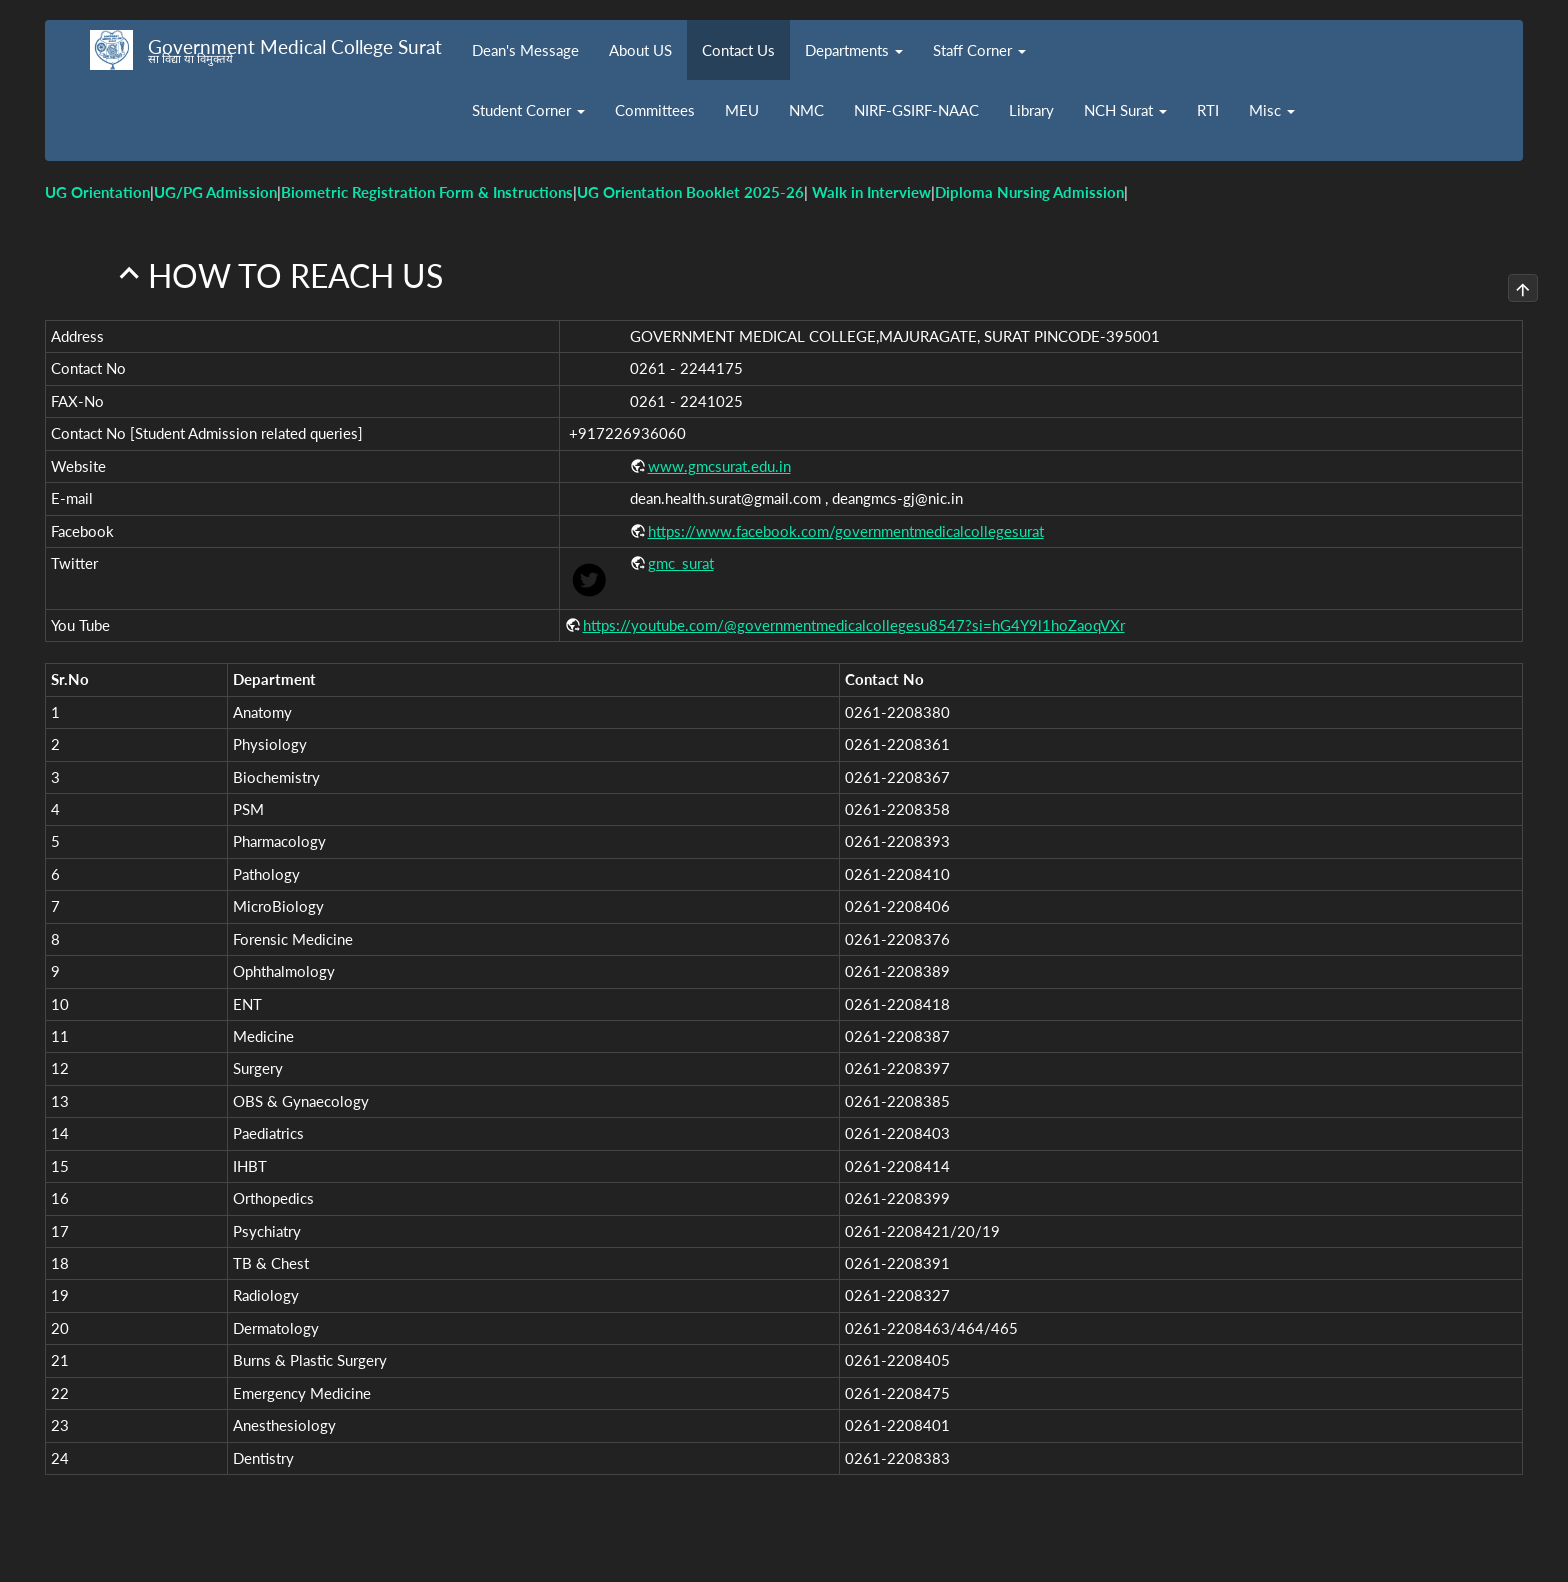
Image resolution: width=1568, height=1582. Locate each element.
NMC (806, 110)
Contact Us (738, 50)
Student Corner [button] (528, 110)
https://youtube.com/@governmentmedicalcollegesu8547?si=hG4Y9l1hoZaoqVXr (854, 621)
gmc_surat (681, 559)
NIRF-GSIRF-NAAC (916, 110)
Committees (655, 110)
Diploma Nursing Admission (1029, 192)
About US (640, 50)
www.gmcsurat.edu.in (719, 461)
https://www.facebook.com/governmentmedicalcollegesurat (846, 526)
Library (1031, 110)
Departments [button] (854, 50)
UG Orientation (97, 192)
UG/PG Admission (215, 192)
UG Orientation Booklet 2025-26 (690, 192)
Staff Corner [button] (979, 50)
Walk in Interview (871, 192)
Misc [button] (1272, 110)
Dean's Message (525, 50)
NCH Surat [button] (1125, 110)
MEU (742, 110)
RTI (1208, 110)
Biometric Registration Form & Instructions (427, 192)
